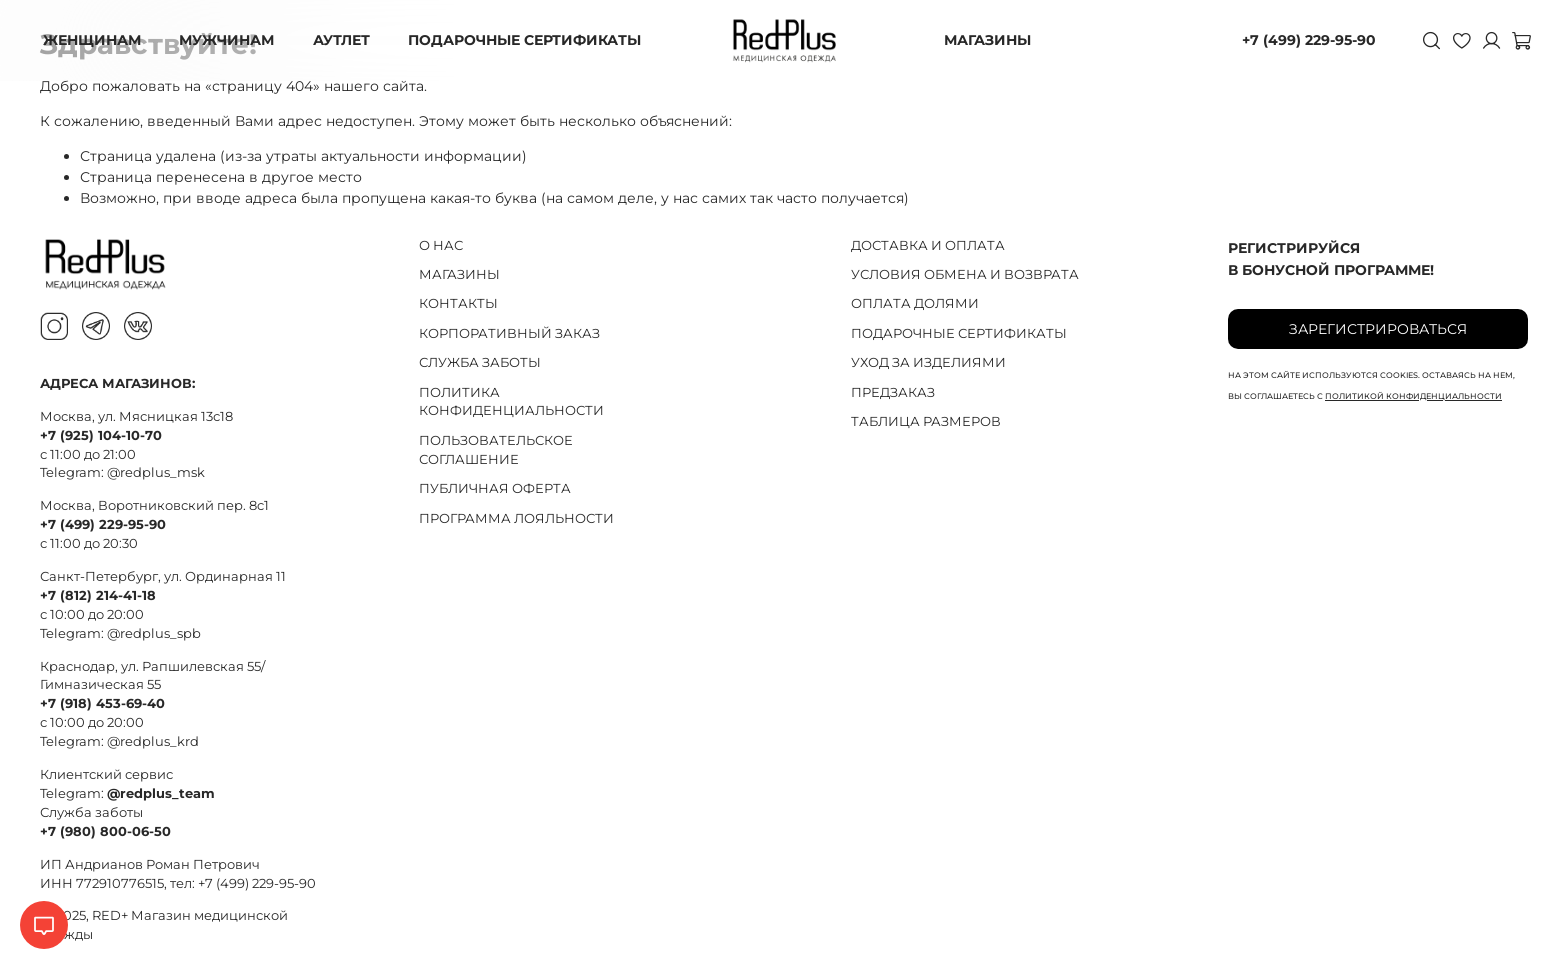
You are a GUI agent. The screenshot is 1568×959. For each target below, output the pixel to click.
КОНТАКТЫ (458, 303)
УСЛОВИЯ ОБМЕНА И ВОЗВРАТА (965, 274)
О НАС (441, 245)
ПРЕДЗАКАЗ (893, 392)
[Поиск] (1424, 40)
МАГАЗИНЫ (987, 40)
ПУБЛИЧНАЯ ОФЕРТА (495, 488)
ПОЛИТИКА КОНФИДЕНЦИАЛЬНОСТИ (511, 402)
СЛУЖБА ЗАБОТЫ (480, 362)
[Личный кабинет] (1484, 40)
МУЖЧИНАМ (231, 40)
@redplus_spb (154, 633)
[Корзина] (1514, 40)
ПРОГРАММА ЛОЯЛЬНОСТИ (516, 518)
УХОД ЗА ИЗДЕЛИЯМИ (928, 362)
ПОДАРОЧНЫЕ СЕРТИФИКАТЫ (526, 40)
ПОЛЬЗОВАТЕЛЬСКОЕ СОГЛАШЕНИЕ (496, 450)
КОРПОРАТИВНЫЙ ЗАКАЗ (509, 333)
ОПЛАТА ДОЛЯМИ (915, 303)
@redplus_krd (153, 741)
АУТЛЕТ (344, 40)
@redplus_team (161, 793)
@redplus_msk (156, 472)
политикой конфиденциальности (1413, 396)
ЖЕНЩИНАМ (98, 40)
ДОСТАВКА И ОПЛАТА (928, 245)
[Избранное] (1454, 40)
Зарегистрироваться (1378, 329)
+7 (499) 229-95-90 (1301, 40)
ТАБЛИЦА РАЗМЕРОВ (926, 421)
